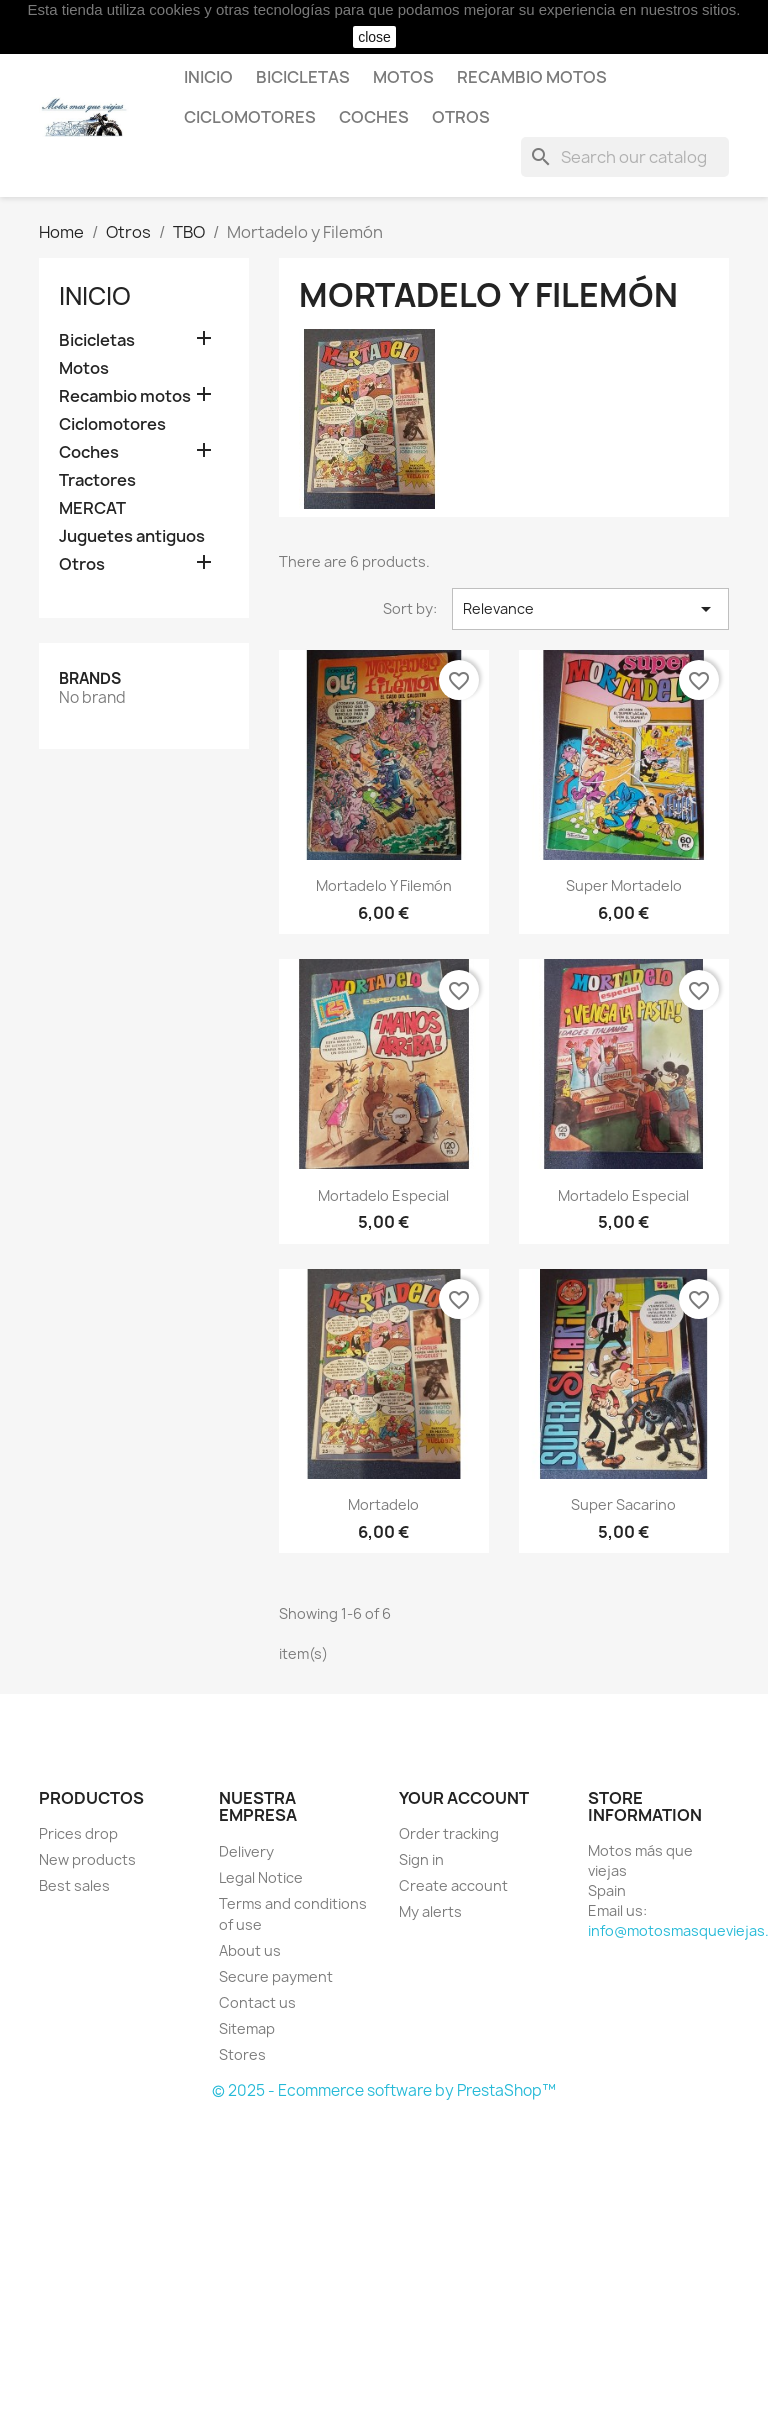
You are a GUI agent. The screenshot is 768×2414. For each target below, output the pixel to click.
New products (87, 1859)
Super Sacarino (623, 1504)
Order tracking (449, 1833)
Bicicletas (303, 77)
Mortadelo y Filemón (384, 885)
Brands (90, 678)
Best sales (74, 1885)
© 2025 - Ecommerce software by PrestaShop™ (384, 2090)
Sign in (421, 1859)
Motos (403, 77)
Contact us (257, 2002)
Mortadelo (383, 1504)
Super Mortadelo (624, 885)
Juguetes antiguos (132, 536)
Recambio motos (532, 77)
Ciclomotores (250, 117)
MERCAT (92, 508)
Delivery (246, 1851)
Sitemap (247, 2028)
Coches (374, 117)
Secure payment (276, 1976)
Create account (453, 1885)
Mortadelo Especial (383, 1195)
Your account (464, 1798)
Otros (461, 117)
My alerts (430, 1911)
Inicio (208, 77)
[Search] (625, 157)
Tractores (97, 480)
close (374, 37)
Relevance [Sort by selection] (590, 609)
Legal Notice (261, 1877)
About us (250, 1950)
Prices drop (78, 1833)
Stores (242, 2054)
